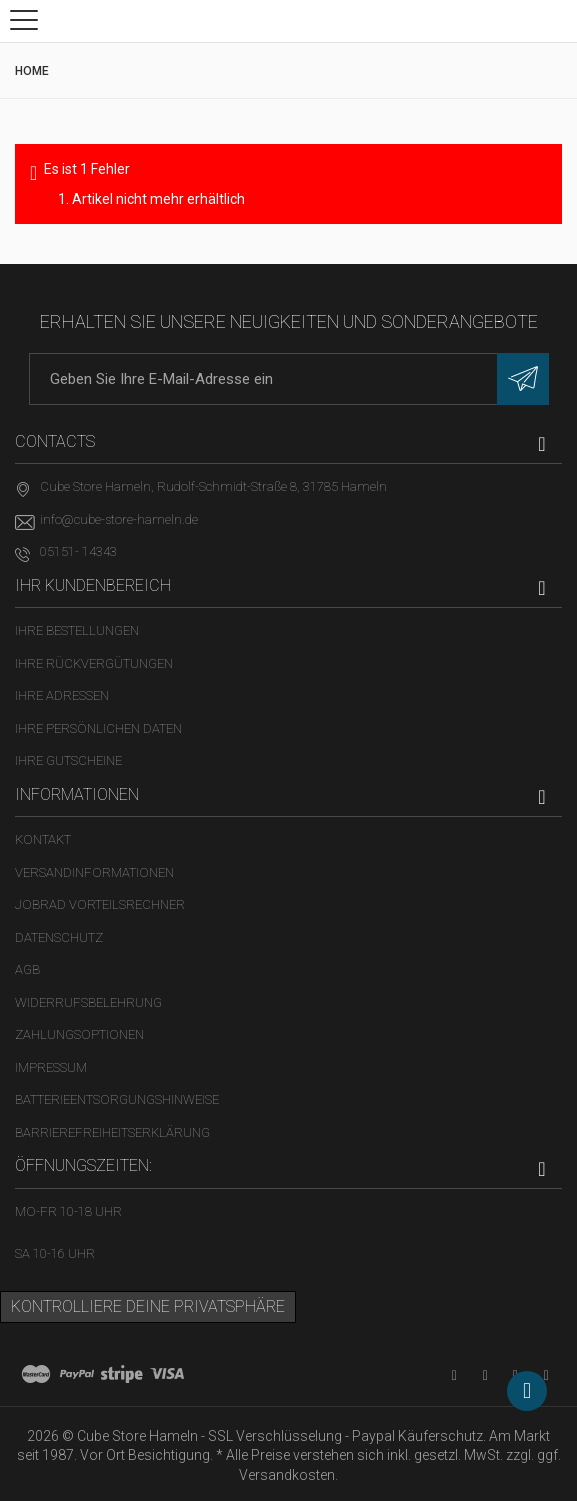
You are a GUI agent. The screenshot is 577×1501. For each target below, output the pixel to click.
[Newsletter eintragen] (523, 379)
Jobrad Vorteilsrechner (100, 904)
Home (32, 71)
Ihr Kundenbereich (93, 585)
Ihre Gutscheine (68, 760)
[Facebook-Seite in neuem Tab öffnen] (485, 1375)
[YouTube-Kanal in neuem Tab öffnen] (454, 1375)
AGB (27, 969)
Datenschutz (59, 937)
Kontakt (43, 839)
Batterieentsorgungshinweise (117, 1099)
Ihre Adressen (62, 695)
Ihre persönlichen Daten (98, 728)
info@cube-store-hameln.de (119, 519)
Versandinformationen (94, 872)
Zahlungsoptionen (79, 1034)
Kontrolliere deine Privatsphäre (148, 1306)
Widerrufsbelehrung (88, 1002)
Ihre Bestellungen (77, 630)
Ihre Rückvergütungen (94, 663)
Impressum (51, 1067)
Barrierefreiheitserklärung (112, 1132)
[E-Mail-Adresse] (289, 379)
